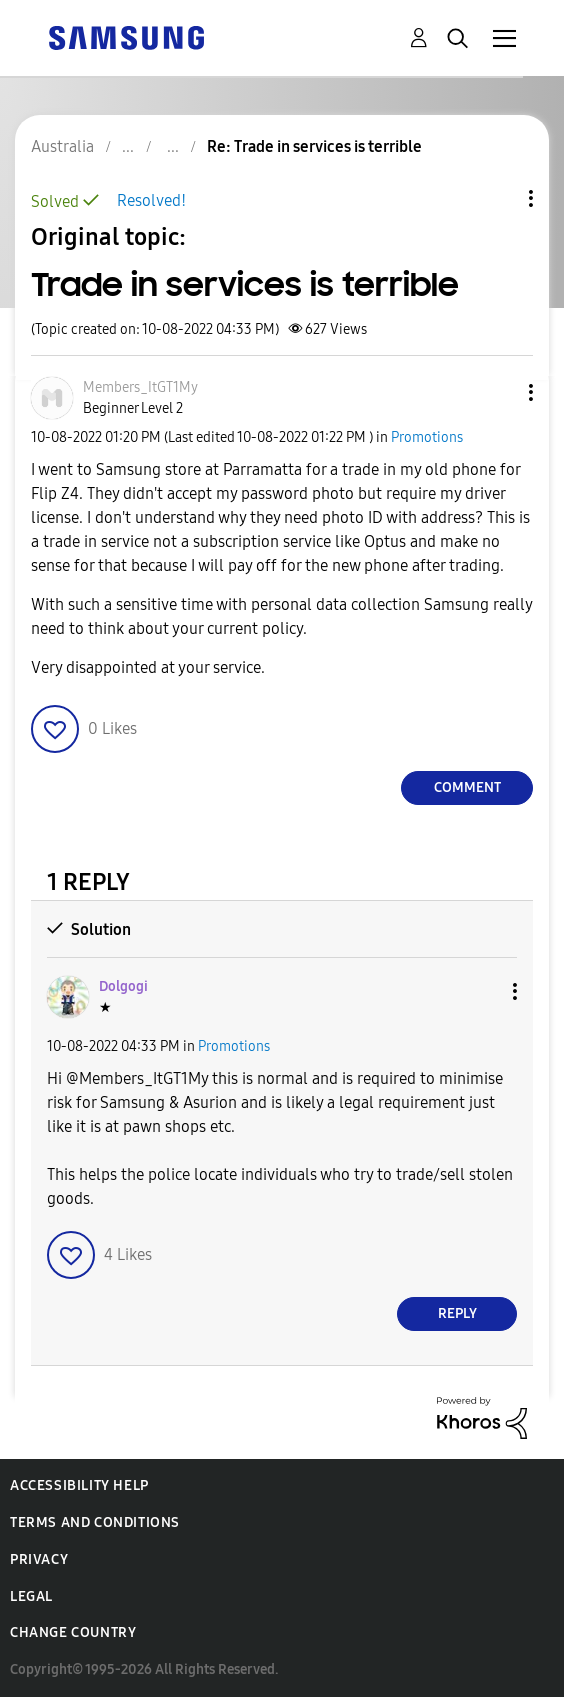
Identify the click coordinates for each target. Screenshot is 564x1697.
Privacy (39, 1559)
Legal (31, 1596)
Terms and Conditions (95, 1522)
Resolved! (151, 200)
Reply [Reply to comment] (457, 1313)
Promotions (427, 437)
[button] (498, 392)
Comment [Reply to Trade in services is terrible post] (467, 787)
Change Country (73, 1632)
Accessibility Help (79, 1485)
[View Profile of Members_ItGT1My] (140, 387)
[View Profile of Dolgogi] (123, 986)
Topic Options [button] (497, 198)
